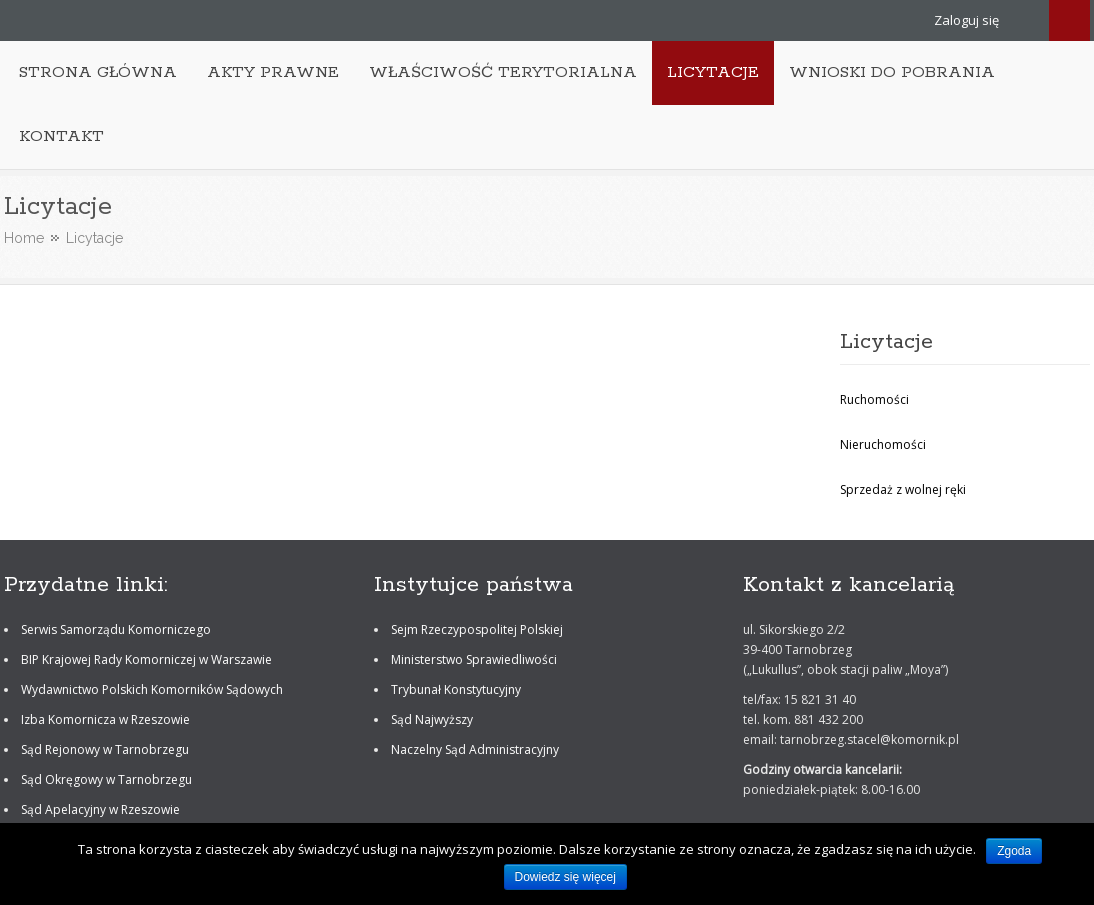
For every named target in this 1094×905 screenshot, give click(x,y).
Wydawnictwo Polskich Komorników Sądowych (152, 689)
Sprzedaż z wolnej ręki (903, 489)
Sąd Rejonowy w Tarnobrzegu (105, 749)
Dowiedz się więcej (565, 877)
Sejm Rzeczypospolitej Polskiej (477, 629)
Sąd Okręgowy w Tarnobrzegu (106, 779)
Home (24, 238)
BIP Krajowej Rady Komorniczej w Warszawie (146, 659)
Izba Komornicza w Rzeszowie (105, 719)
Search (1069, 20)
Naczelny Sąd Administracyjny (475, 749)
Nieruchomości (883, 444)
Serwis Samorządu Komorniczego (116, 629)
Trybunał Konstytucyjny (456, 689)
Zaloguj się (966, 20)
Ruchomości (874, 399)
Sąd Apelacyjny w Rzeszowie (100, 809)
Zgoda (1014, 851)
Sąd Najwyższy (432, 719)
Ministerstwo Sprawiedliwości (474, 659)
